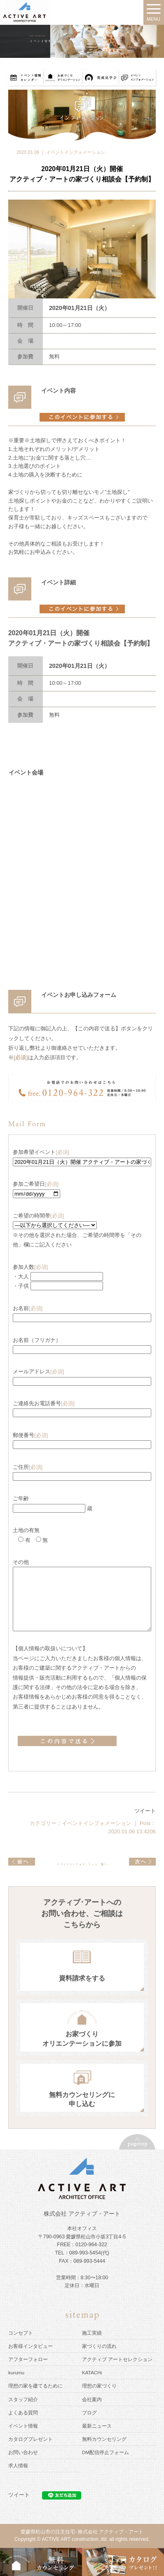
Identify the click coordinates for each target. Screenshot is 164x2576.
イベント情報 (23, 2425)
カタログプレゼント (30, 2439)
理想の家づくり (99, 2385)
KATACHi (92, 2372)
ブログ (89, 2412)
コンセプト (20, 2332)
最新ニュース (97, 2425)
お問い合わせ (23, 2452)
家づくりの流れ (99, 2346)
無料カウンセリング (104, 2439)
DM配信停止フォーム (105, 2452)
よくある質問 (23, 2412)
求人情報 (18, 2465)
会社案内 (92, 2399)
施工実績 (92, 2332)
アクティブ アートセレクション (117, 2359)
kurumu (16, 2372)
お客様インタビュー (30, 2346)
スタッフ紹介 (23, 2399)
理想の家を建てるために (35, 2385)
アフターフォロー (28, 2359)
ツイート (145, 1811)
